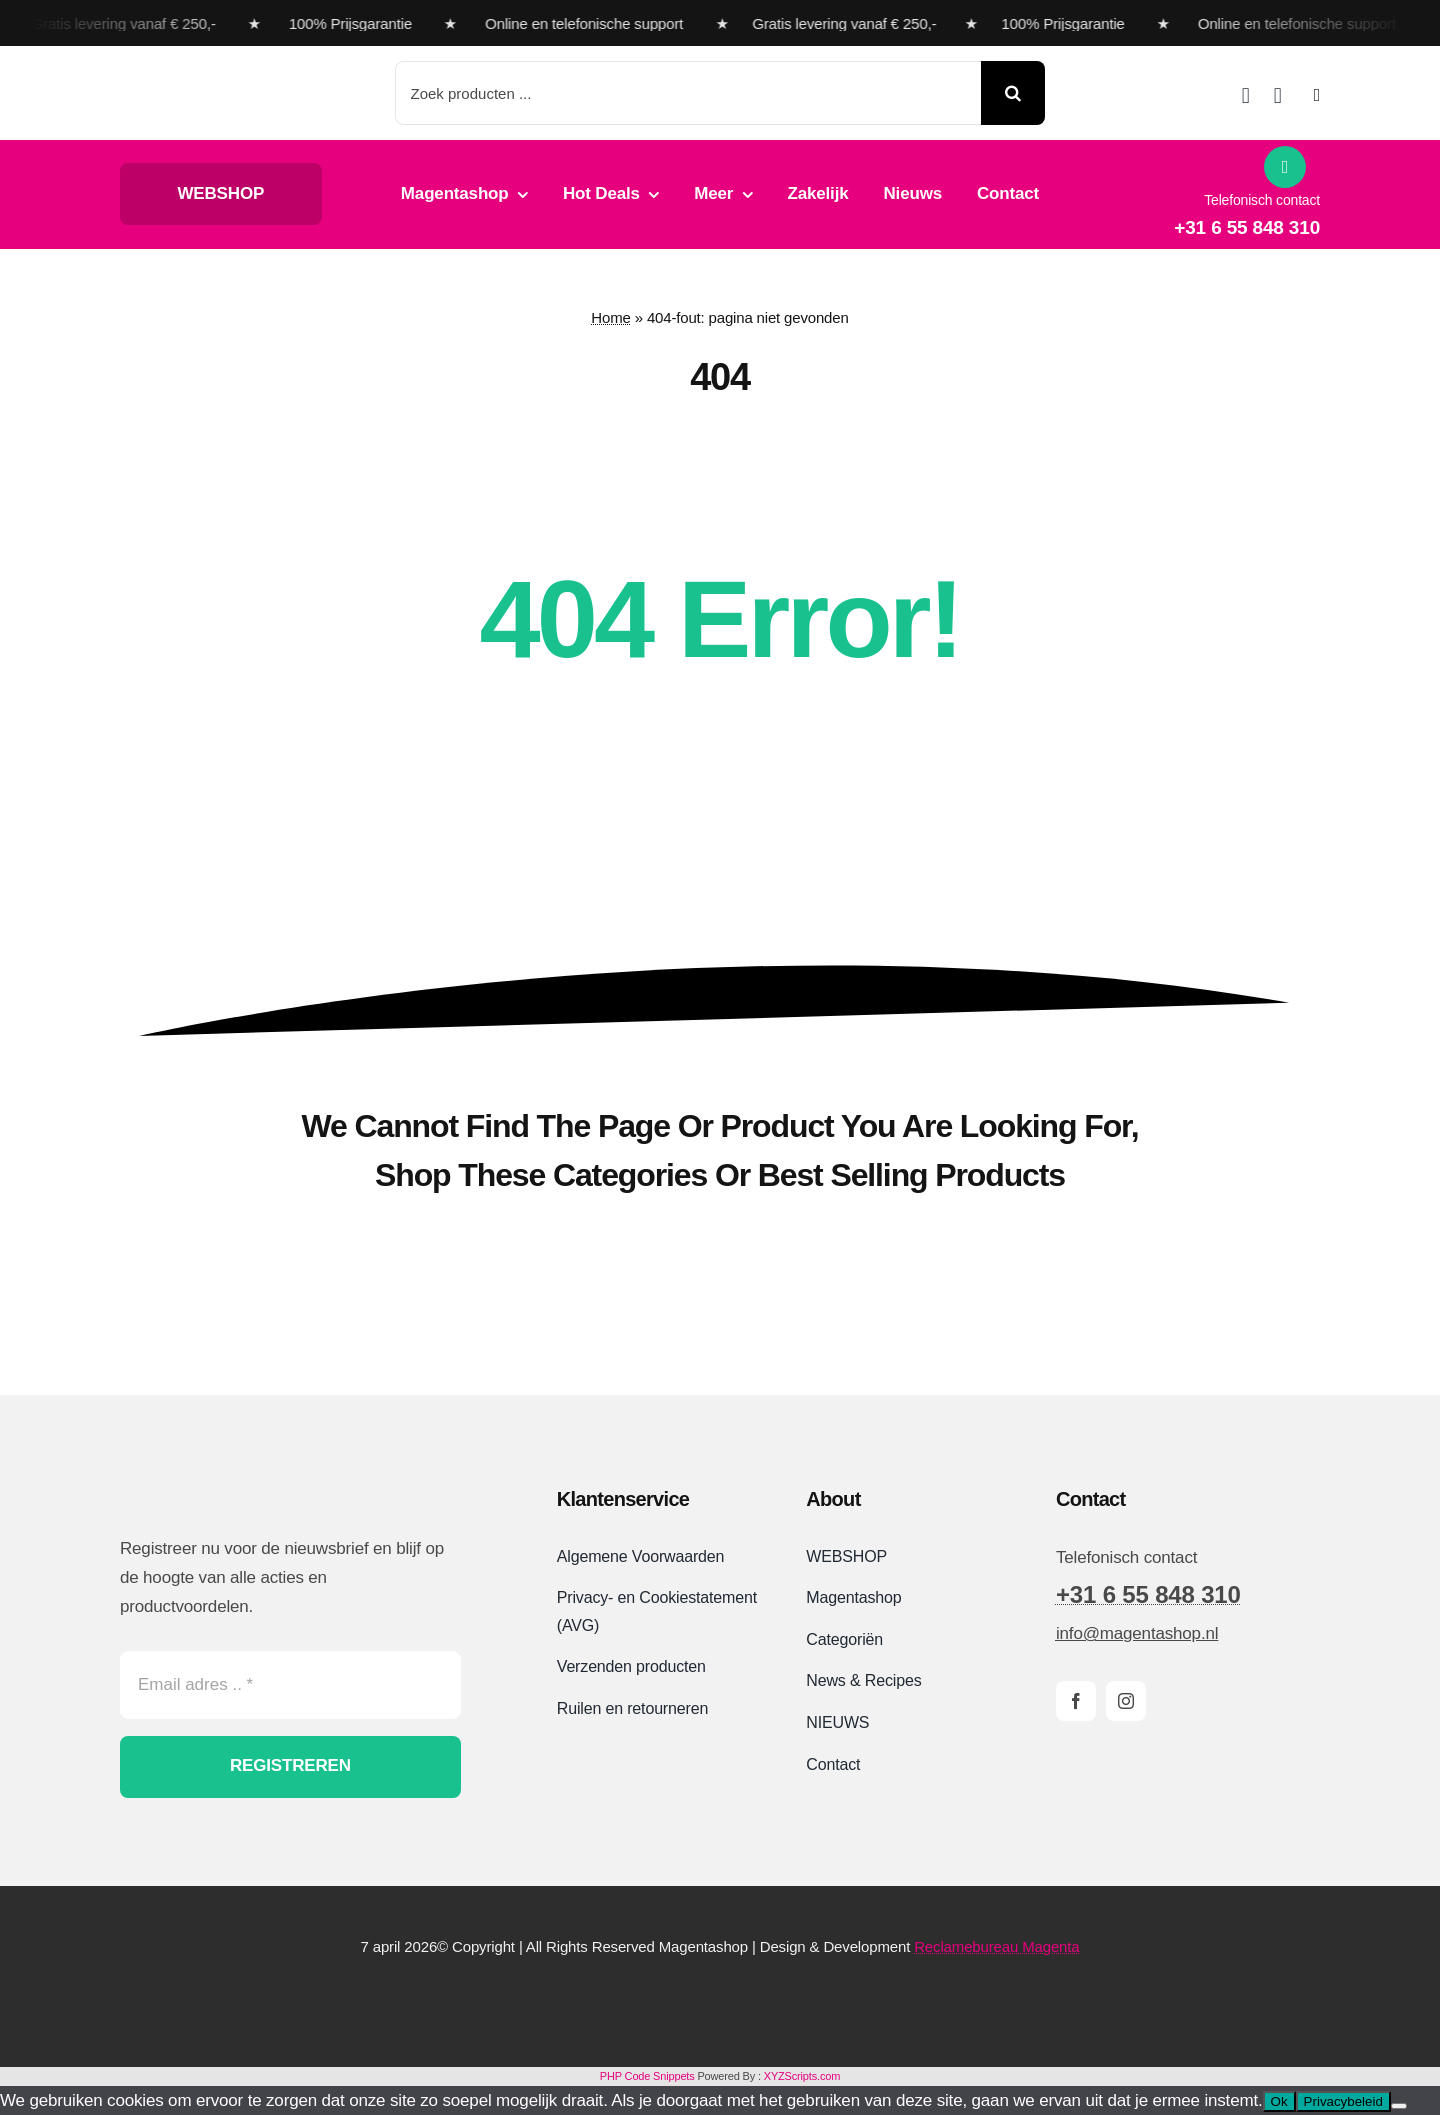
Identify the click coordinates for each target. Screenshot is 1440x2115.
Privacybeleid (1343, 2101)
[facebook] (1076, 1701)
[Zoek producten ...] (688, 93)
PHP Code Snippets (647, 2076)
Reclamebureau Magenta (996, 1946)
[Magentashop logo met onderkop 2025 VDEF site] (233, 72)
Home (610, 317)
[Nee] (1399, 2106)
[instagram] (1126, 1701)
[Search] (1013, 93)
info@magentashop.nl (1137, 1633)
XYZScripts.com (802, 2076)
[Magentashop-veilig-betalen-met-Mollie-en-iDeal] (720, 1999)
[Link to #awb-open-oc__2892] (1317, 95)
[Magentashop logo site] (225, 1483)
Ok (1279, 2101)
